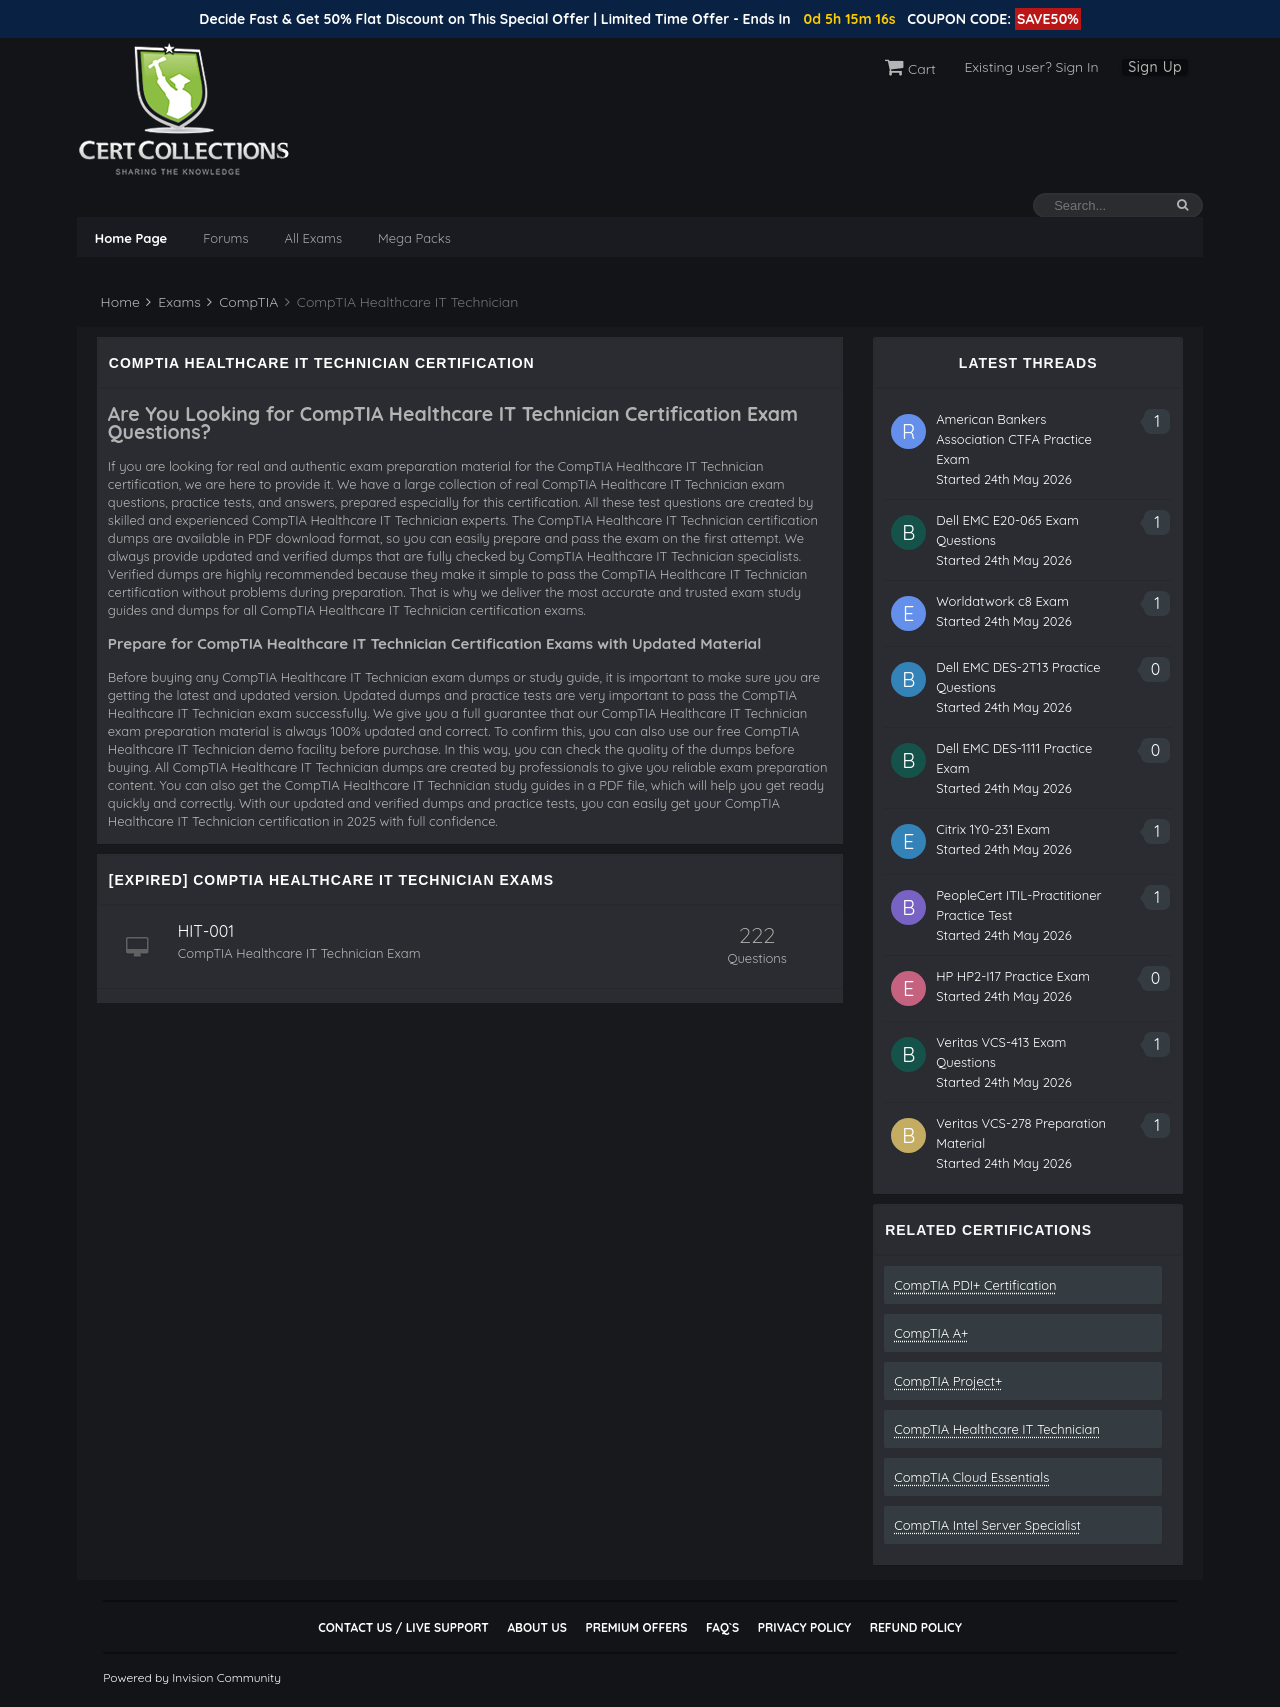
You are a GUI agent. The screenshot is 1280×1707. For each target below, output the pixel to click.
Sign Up (1155, 67)
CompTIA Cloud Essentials (971, 1477)
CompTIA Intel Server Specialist (987, 1525)
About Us (536, 1627)
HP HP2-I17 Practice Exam (1013, 976)
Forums (225, 238)
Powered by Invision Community (192, 1677)
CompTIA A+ (931, 1333)
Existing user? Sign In (1031, 67)
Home (118, 302)
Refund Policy (916, 1627)
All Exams (313, 238)
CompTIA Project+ (948, 1381)
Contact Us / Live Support (403, 1627)
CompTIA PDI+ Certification (975, 1285)
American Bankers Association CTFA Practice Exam (1014, 439)
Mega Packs (414, 238)
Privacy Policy (804, 1627)
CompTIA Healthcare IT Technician (997, 1429)
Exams (173, 302)
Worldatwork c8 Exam (1002, 601)
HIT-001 (206, 931)
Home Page (131, 238)
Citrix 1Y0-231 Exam (993, 829)
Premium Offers (636, 1627)
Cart (910, 69)
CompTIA (242, 302)
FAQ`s (722, 1627)
